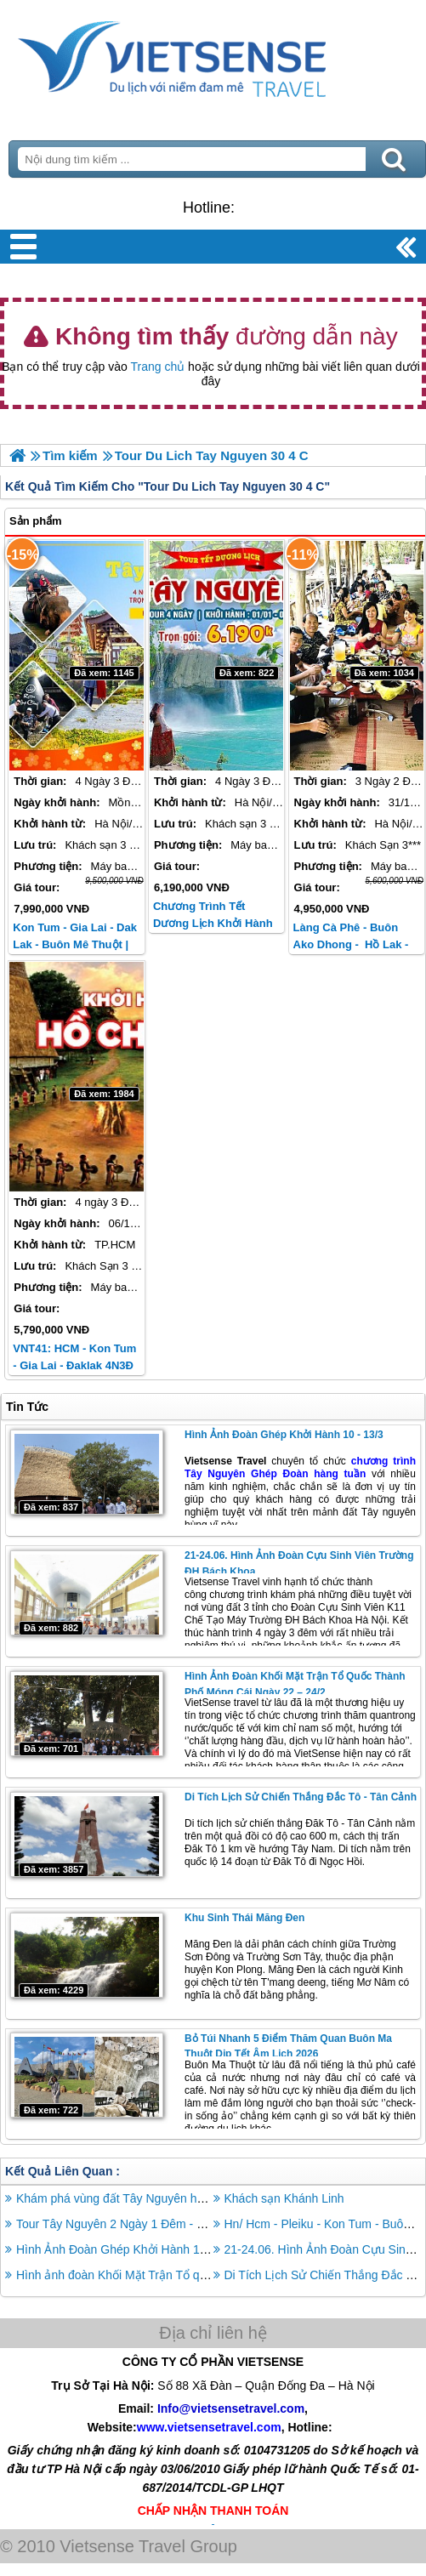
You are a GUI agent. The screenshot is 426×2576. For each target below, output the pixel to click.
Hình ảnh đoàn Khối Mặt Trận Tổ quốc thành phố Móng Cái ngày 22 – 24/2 (214, 2275)
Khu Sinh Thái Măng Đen (244, 1918)
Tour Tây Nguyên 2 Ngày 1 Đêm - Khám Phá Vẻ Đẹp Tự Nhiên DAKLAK (207, 2224)
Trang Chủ (213, 55)
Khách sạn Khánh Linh (284, 2198)
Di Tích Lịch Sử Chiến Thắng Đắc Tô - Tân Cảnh (301, 1797)
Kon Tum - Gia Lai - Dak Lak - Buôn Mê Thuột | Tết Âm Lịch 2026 (75, 944)
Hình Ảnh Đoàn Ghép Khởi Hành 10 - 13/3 (284, 1435)
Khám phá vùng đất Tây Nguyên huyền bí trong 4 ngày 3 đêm (179, 2198)
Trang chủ (158, 366)
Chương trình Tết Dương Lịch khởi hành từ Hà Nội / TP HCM (213, 923)
